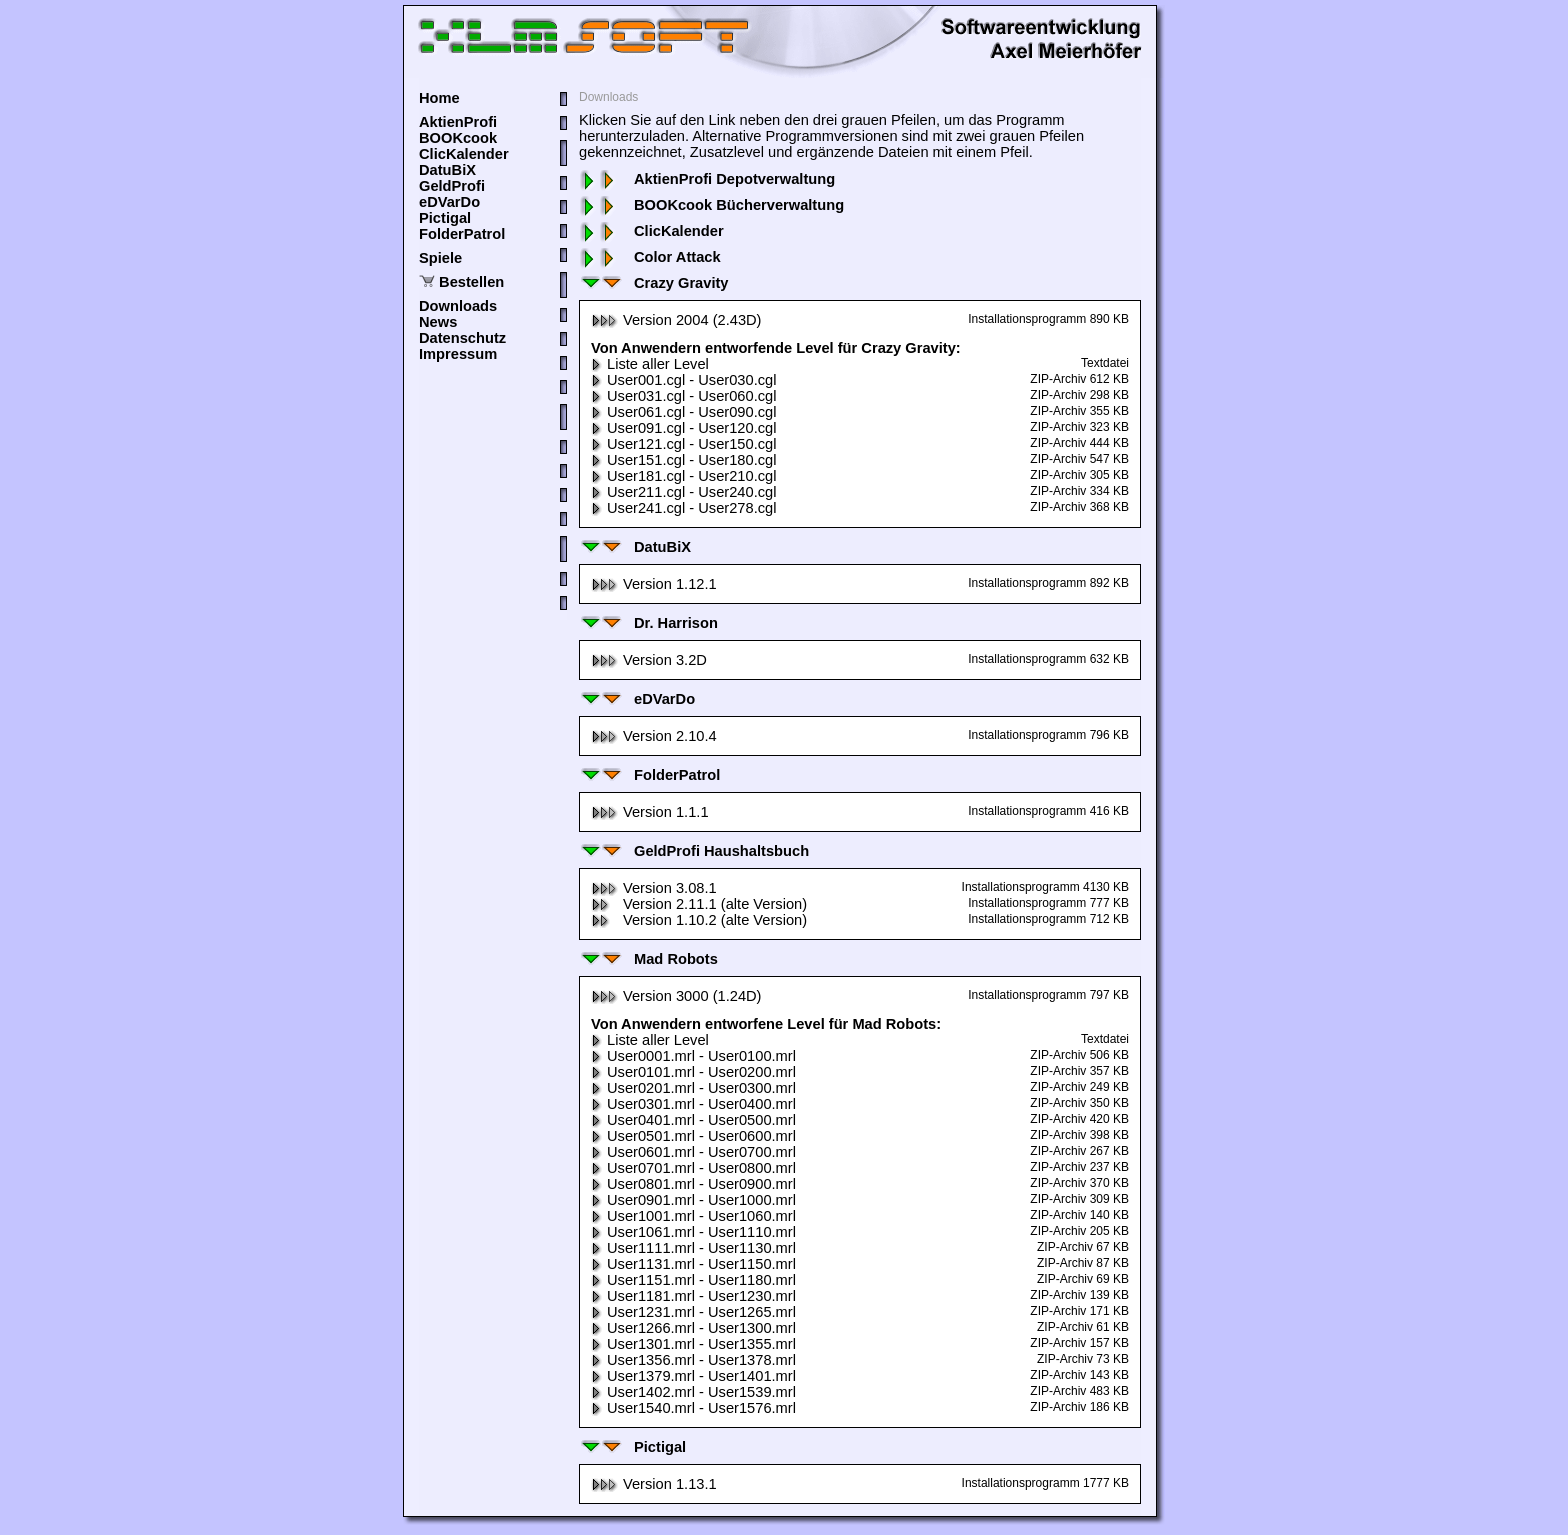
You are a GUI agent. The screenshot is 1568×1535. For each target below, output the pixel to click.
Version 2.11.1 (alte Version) (699, 904)
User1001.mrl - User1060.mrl (693, 1216)
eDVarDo (449, 202)
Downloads (458, 306)
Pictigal (445, 218)
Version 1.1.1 (650, 812)
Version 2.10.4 (654, 736)
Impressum (458, 354)
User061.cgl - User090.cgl (683, 412)
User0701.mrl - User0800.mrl (693, 1168)
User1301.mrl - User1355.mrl (693, 1344)
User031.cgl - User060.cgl (683, 396)
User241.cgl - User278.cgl (683, 508)
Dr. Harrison (648, 623)
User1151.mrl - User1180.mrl (693, 1280)
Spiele (440, 258)
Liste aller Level (650, 364)
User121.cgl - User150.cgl (683, 444)
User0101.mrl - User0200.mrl (693, 1072)
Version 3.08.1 (654, 888)
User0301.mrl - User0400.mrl (693, 1104)
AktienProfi (458, 122)
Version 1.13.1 (654, 1484)
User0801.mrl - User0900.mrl (693, 1184)
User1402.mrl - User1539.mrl (693, 1392)
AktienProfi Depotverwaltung (707, 179)
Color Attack (650, 257)
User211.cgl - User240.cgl (683, 492)
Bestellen (471, 282)
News (438, 322)
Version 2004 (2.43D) (676, 320)
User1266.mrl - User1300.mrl (693, 1328)
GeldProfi (452, 186)
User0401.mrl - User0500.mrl (693, 1120)
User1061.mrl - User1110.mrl (693, 1232)
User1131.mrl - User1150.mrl (693, 1264)
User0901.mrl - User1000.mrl (693, 1200)
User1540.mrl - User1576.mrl (693, 1408)
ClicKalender (464, 154)
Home (439, 98)
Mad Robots (648, 959)
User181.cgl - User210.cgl (683, 476)
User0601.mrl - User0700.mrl (693, 1152)
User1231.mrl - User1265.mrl (693, 1312)
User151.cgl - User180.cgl (683, 460)
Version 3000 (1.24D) (676, 996)
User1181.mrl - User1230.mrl (693, 1296)
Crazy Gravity (654, 283)
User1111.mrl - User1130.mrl (693, 1248)
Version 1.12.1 (654, 584)
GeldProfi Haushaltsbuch (694, 851)
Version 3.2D (649, 660)
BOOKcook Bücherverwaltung (711, 205)
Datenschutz (462, 338)
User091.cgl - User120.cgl (683, 428)
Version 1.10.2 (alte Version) (699, 920)
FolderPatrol (462, 234)
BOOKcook (458, 138)
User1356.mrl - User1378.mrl (693, 1360)
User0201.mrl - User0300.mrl (693, 1088)
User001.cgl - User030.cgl (683, 380)
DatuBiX (447, 170)
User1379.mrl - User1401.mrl (693, 1376)
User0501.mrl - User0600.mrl (693, 1136)
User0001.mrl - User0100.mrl (693, 1056)
